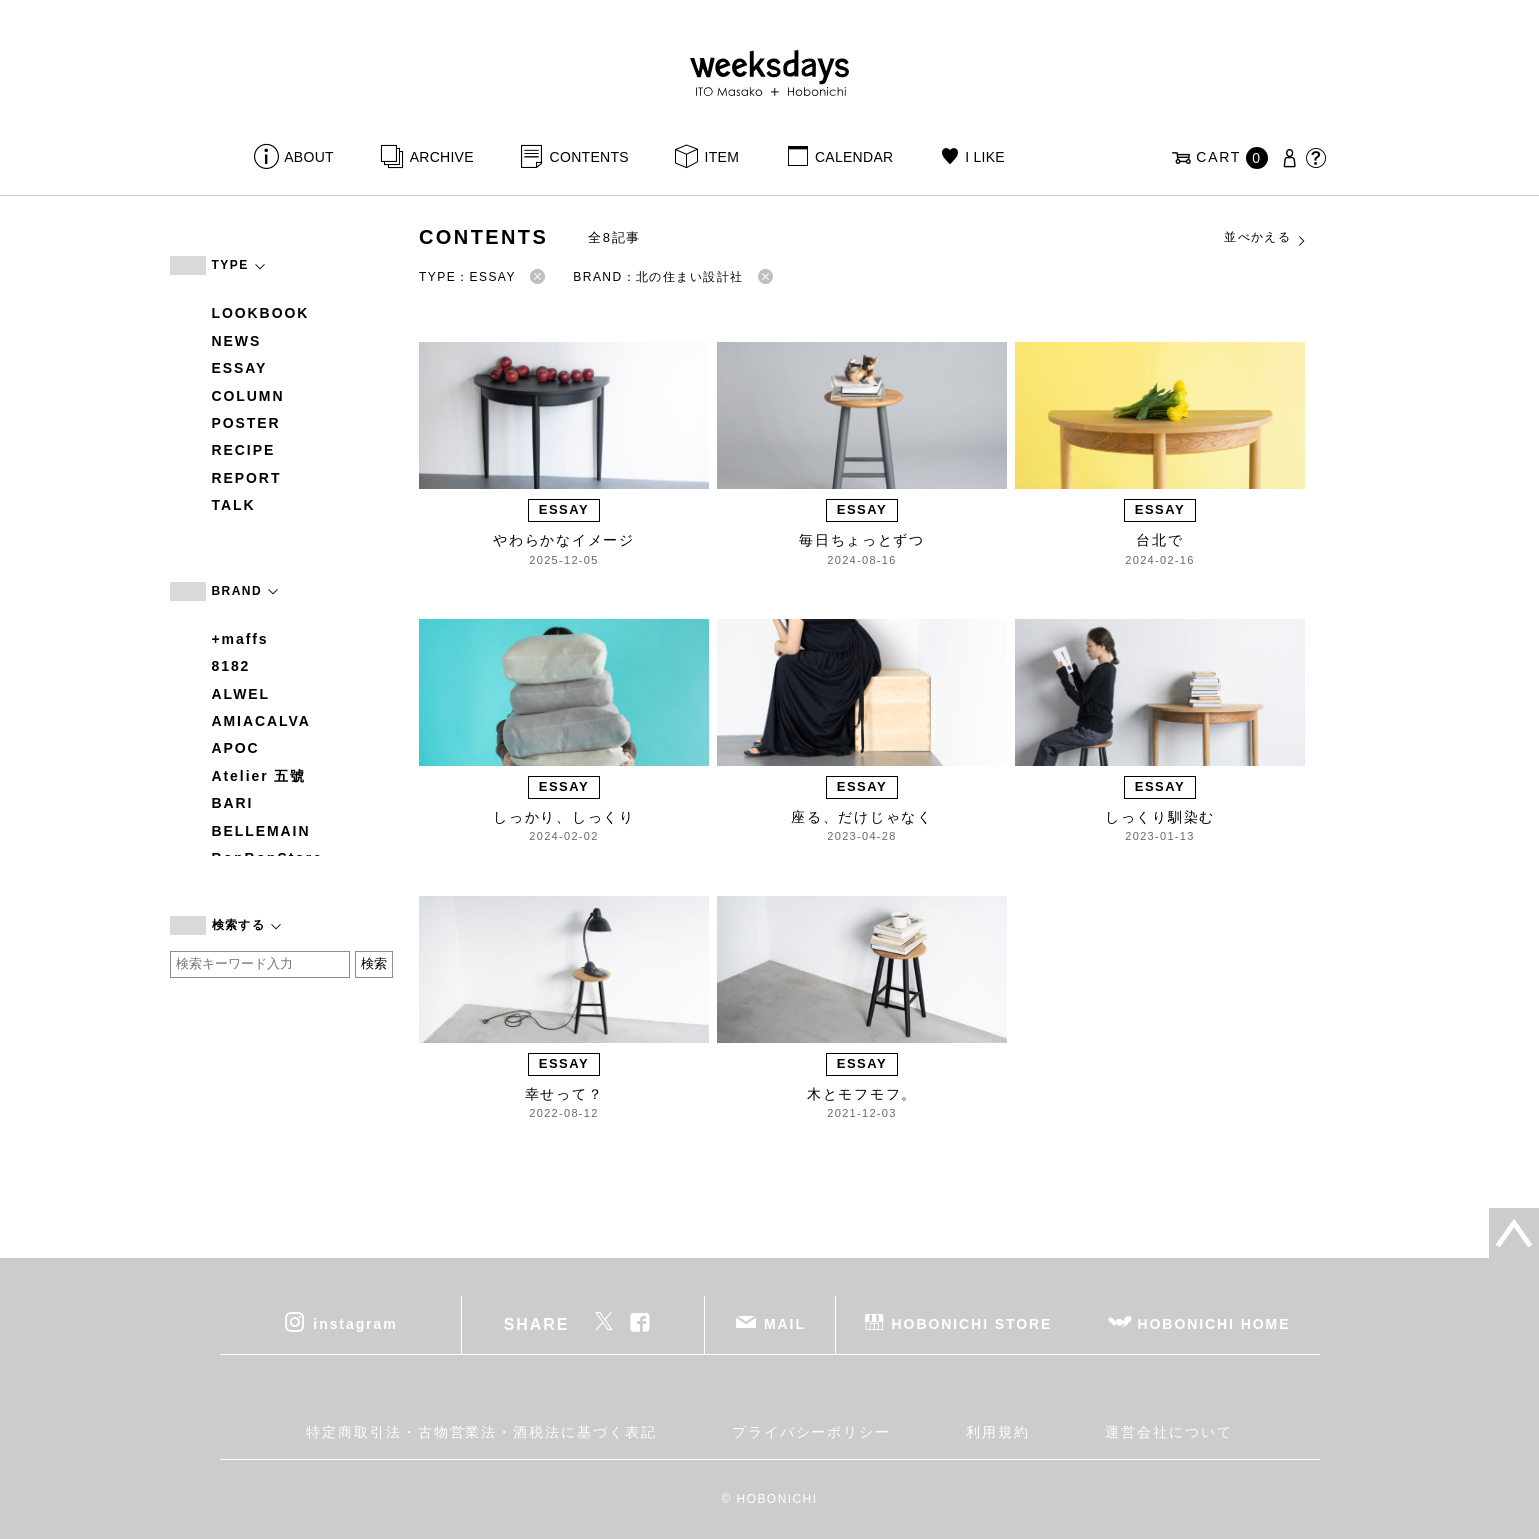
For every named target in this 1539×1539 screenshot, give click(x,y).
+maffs (240, 639)
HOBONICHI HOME (1214, 1324)
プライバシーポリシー (811, 1432)
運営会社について (1168, 1432)
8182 (231, 666)
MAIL (785, 1324)
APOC (236, 748)
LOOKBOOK (261, 313)
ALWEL (241, 694)
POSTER (246, 423)
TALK (234, 505)
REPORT (247, 478)
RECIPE (244, 450)
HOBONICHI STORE (972, 1324)
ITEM (722, 157)
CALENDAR (854, 157)
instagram (355, 1324)
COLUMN (248, 396)
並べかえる (1266, 238)
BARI (233, 803)
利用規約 (998, 1432)
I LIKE (985, 157)
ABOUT (309, 157)
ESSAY (240, 368)
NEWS (237, 341)
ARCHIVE (442, 157)
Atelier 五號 (259, 776)
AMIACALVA (261, 721)
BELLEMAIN (261, 831)
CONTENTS (589, 157)
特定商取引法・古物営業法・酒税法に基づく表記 (481, 1432)
